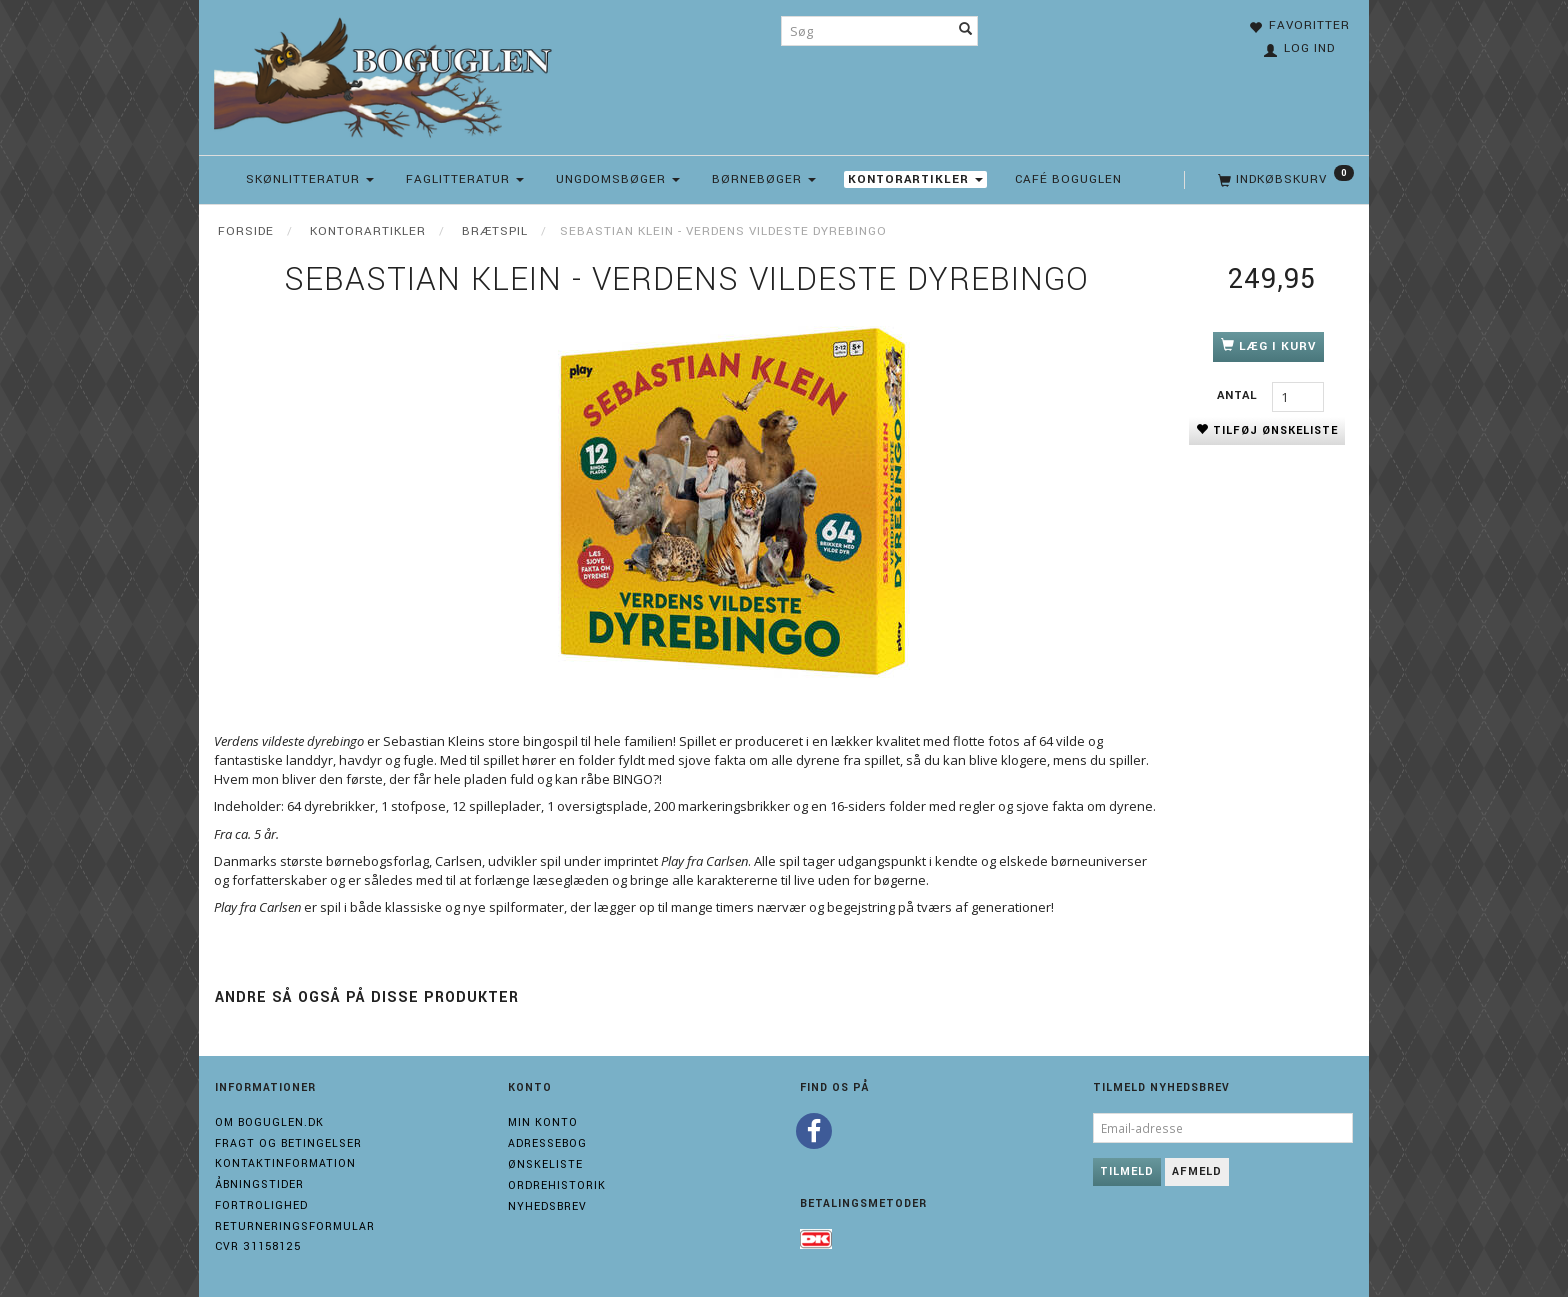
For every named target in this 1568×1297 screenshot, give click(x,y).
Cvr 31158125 (258, 1246)
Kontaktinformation (285, 1163)
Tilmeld (1127, 1171)
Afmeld (1197, 1171)
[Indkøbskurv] (1284, 180)
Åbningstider (259, 1184)
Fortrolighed (261, 1205)
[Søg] (966, 31)
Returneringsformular (295, 1226)
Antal (1239, 395)
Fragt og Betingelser (288, 1143)
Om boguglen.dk (269, 1122)
